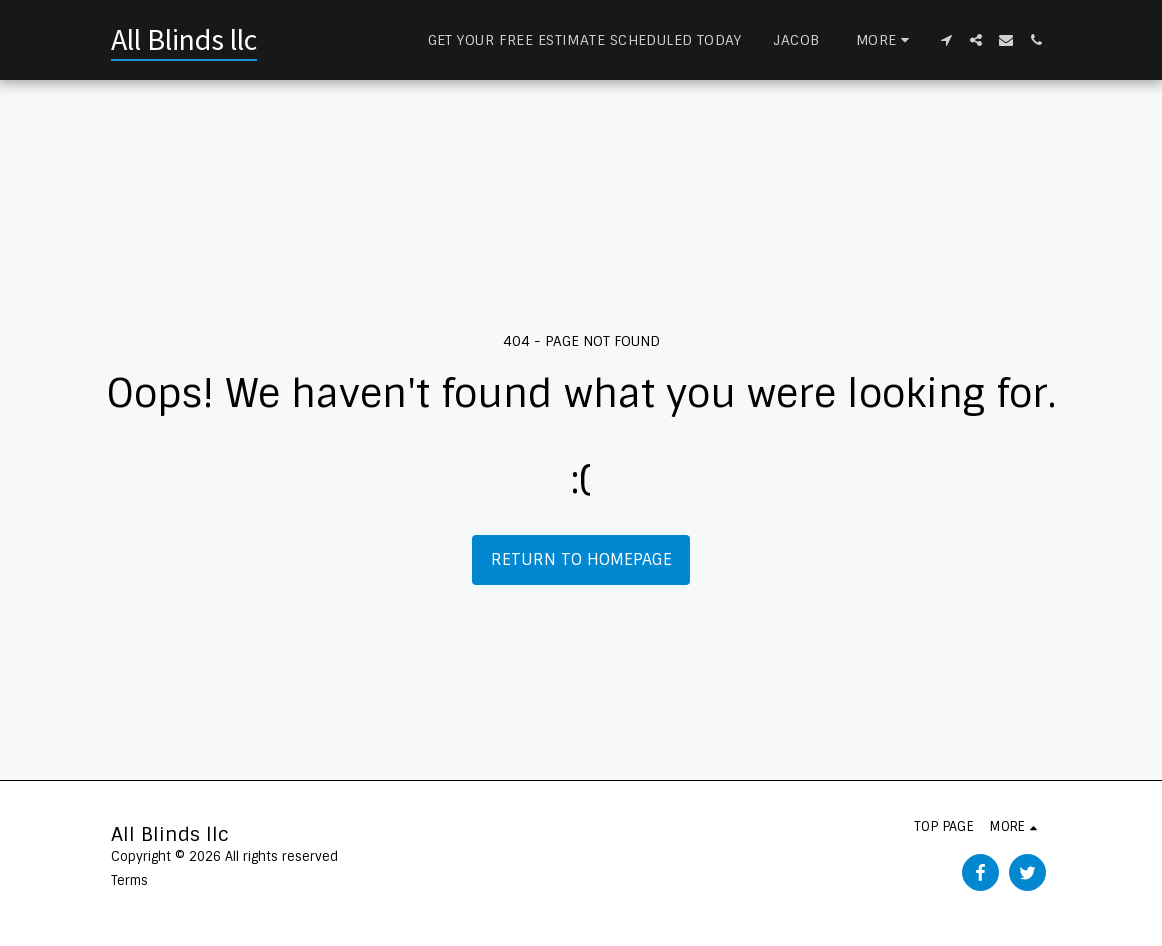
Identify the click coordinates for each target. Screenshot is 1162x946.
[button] (946, 40)
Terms (129, 880)
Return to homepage (581, 559)
